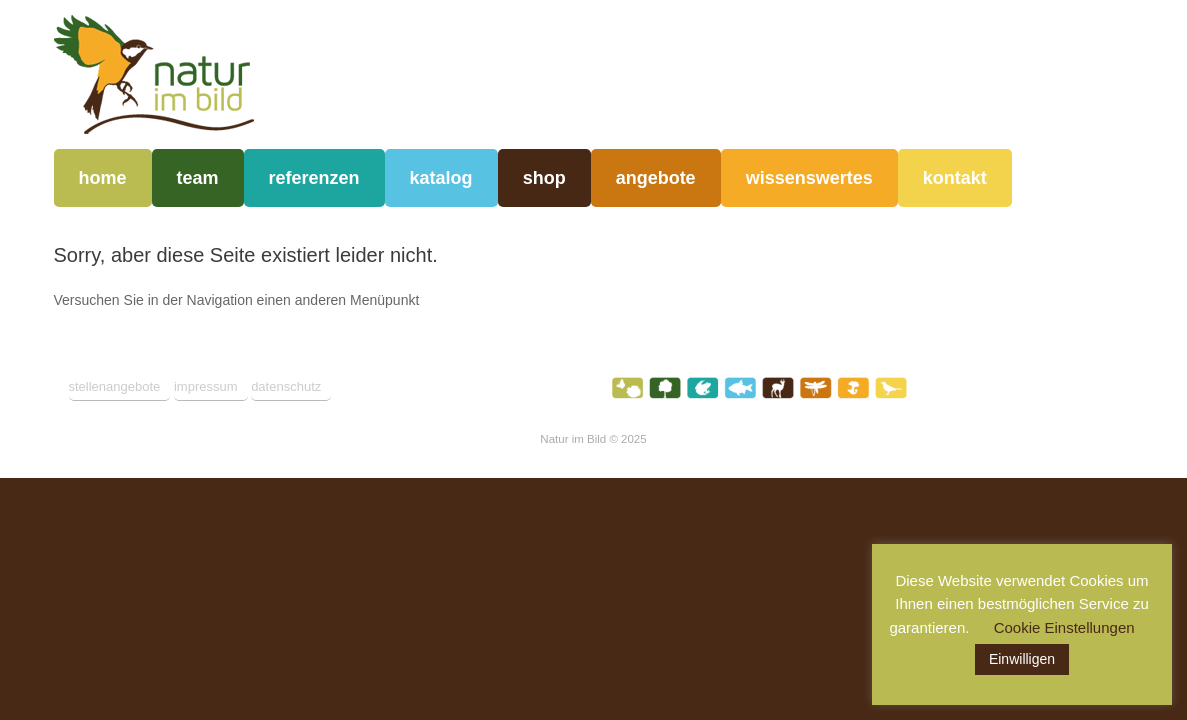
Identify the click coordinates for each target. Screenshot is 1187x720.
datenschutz (286, 386)
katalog (441, 178)
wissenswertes (809, 178)
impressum (206, 386)
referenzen (314, 178)
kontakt (955, 178)
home (103, 178)
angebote (656, 178)
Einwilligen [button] (1022, 659)
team (198, 178)
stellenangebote (115, 386)
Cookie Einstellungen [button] (1064, 627)
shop (544, 178)
